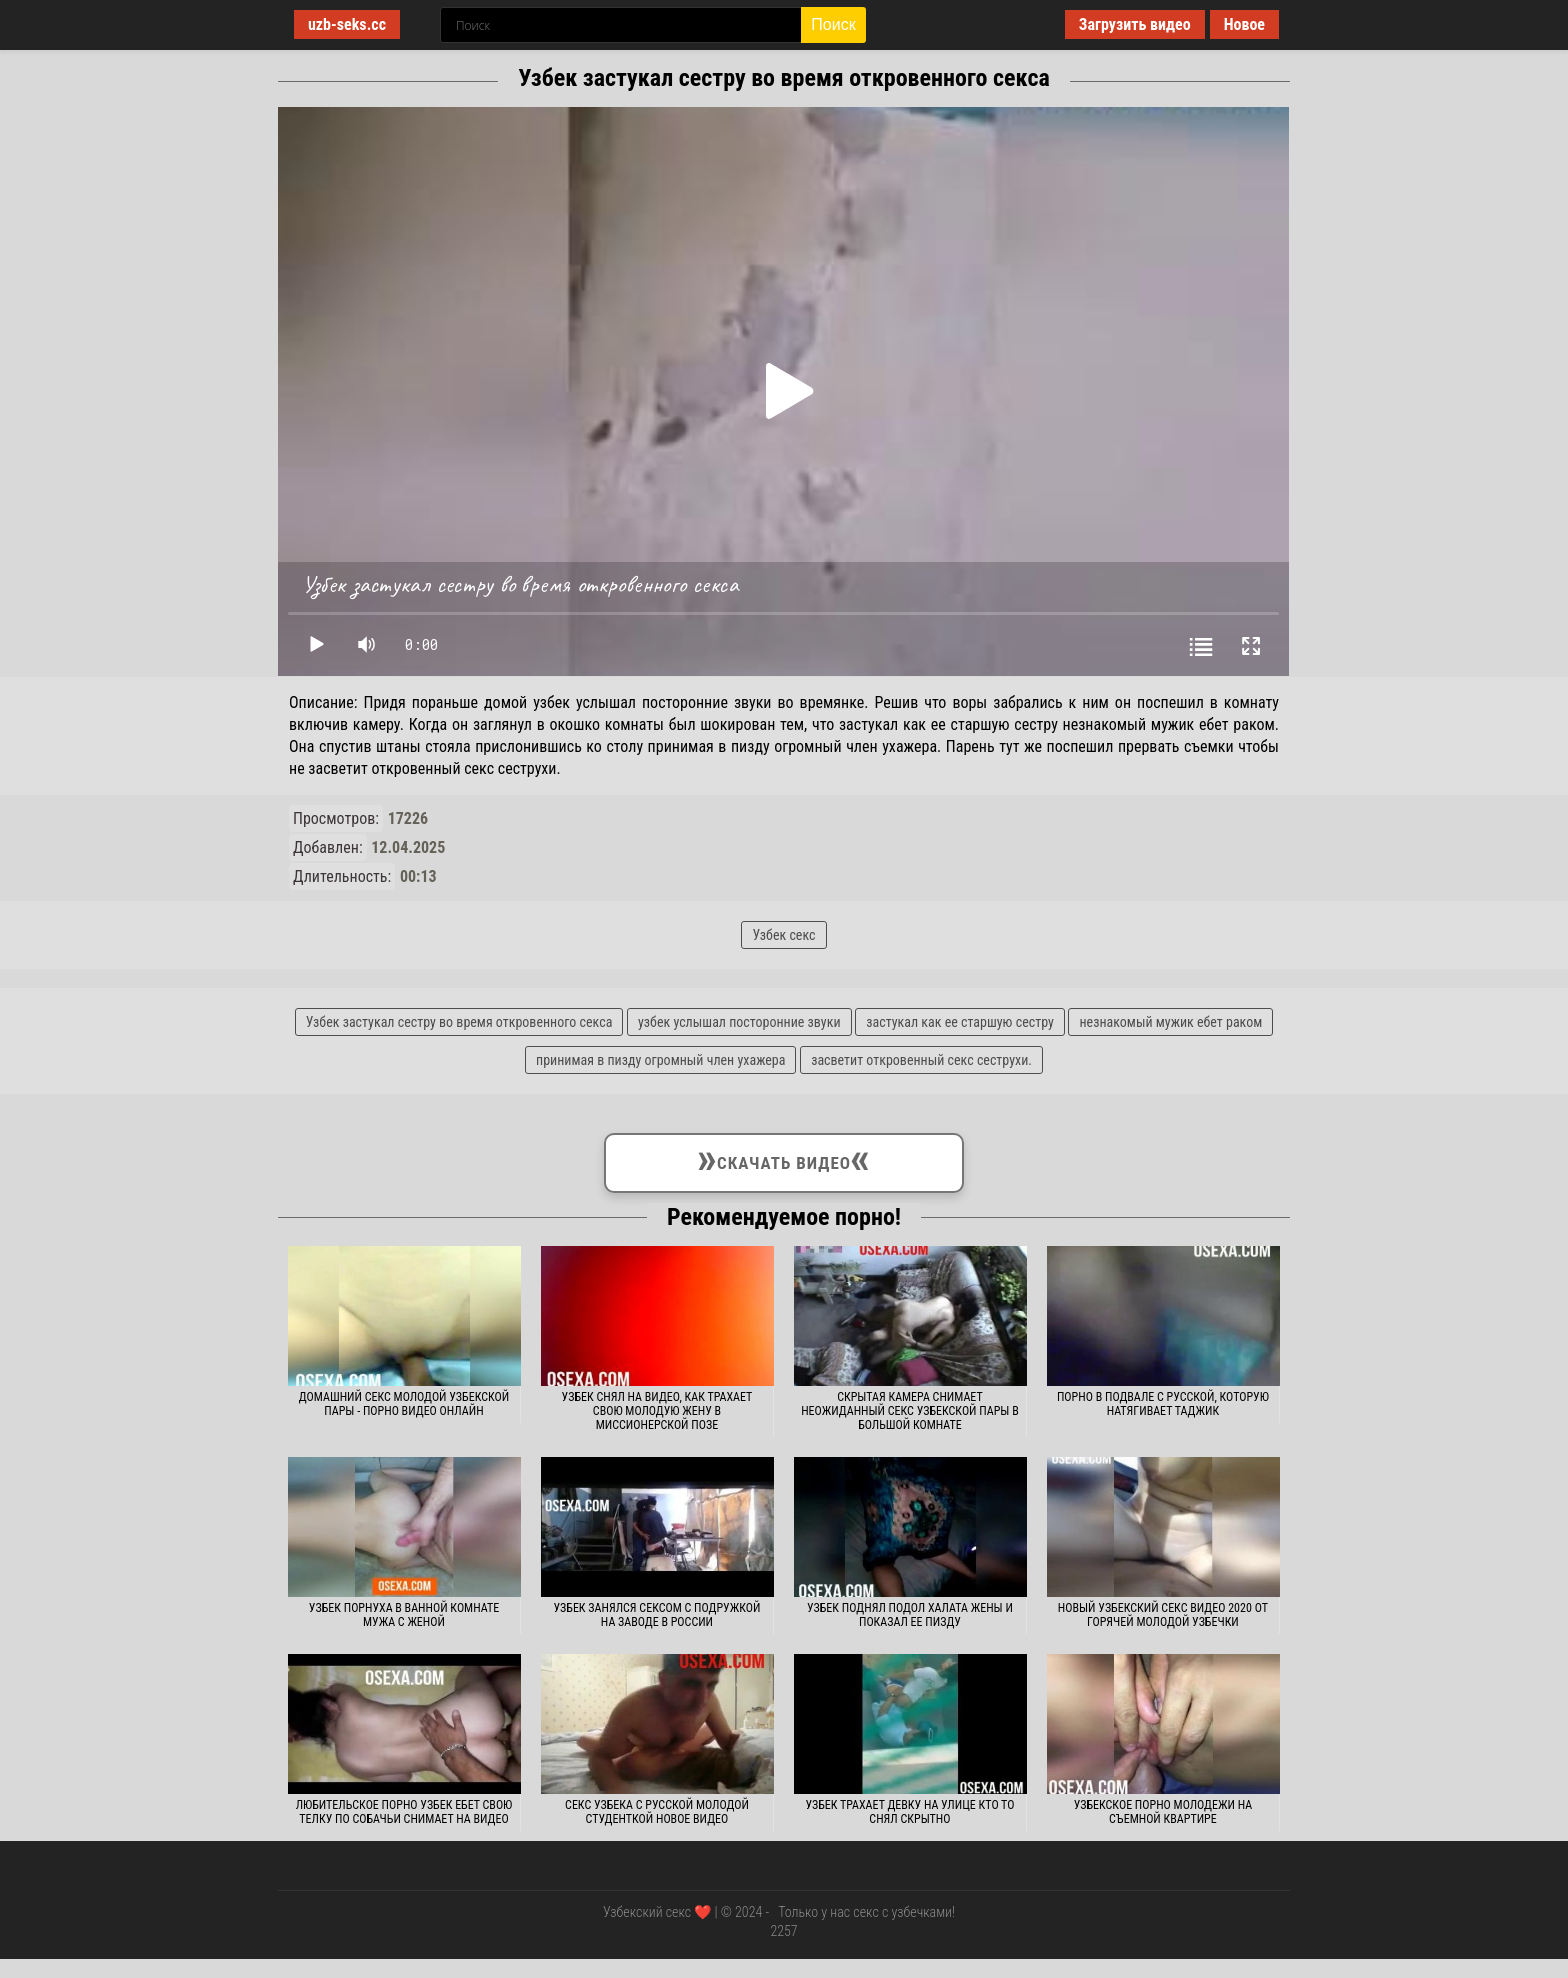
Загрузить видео (1135, 24)
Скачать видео (784, 1159)
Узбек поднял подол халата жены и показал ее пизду (910, 1615)
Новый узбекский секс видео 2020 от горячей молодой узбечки (1163, 1615)
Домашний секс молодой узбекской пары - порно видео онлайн (404, 1404)
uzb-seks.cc (347, 24)
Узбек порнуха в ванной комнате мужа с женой (404, 1615)
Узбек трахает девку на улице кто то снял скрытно (909, 1812)
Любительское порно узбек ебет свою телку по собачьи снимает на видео (404, 1812)
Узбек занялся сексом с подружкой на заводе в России (657, 1615)
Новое (1244, 24)
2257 (783, 1931)
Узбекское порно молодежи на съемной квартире (1163, 1812)
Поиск (833, 24)
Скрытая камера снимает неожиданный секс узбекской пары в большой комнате (910, 1411)
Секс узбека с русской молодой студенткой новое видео (657, 1812)
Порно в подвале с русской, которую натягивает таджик (1163, 1404)
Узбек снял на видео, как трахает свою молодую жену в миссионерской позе (657, 1411)
